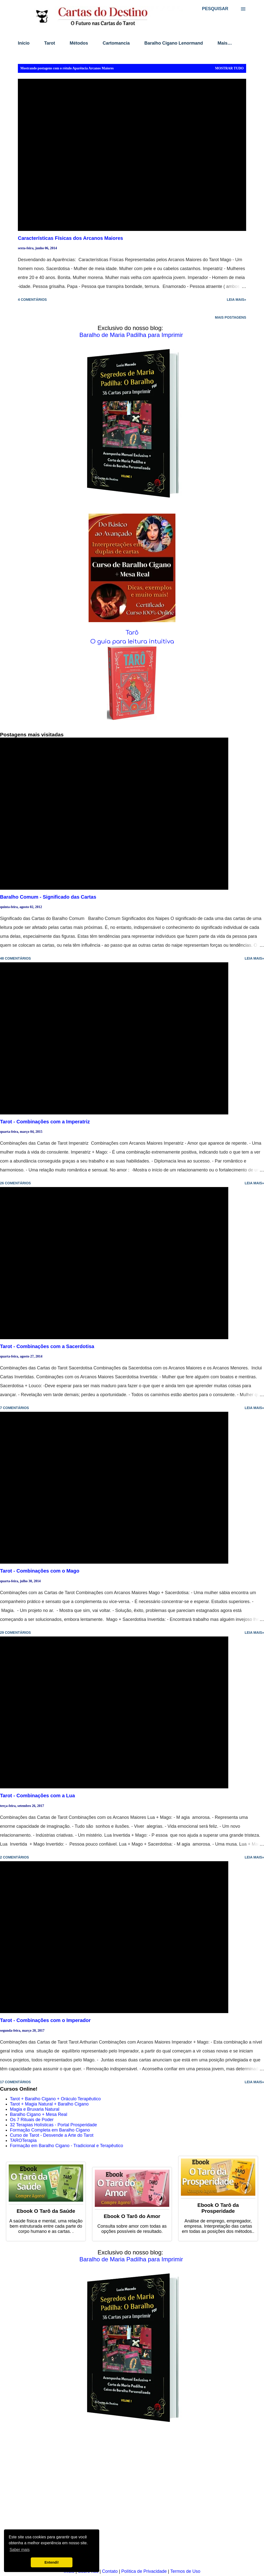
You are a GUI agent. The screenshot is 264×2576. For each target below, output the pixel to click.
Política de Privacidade (144, 2571)
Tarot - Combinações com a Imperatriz (45, 1121)
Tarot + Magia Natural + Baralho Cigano (49, 2104)
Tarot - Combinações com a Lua (37, 1795)
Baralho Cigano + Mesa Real (38, 2114)
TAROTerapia (23, 2140)
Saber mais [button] (19, 2550)
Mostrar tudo (229, 68)
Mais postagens (230, 317)
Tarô (132, 632)
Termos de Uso (185, 2571)
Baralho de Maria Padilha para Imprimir (131, 335)
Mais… (225, 43)
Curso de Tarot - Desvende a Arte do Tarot (52, 2135)
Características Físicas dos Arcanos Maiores (70, 238)
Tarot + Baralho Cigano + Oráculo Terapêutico (55, 2098)
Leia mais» (236, 300)
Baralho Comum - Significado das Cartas (48, 897)
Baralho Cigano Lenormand (173, 43)
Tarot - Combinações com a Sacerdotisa (47, 1346)
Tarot (49, 43)
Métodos (79, 43)
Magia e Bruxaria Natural (34, 2109)
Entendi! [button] (51, 2562)
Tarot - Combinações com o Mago (39, 1571)
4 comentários (32, 300)
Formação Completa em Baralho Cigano (50, 2130)
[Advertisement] (131, 2499)
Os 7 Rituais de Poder (32, 2119)
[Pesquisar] (215, 8)
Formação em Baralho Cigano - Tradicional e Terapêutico (66, 2145)
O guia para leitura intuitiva (132, 641)
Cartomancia (116, 43)
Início (24, 43)
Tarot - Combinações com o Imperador (45, 2020)
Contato (110, 2571)
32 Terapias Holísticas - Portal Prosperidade (53, 2124)
